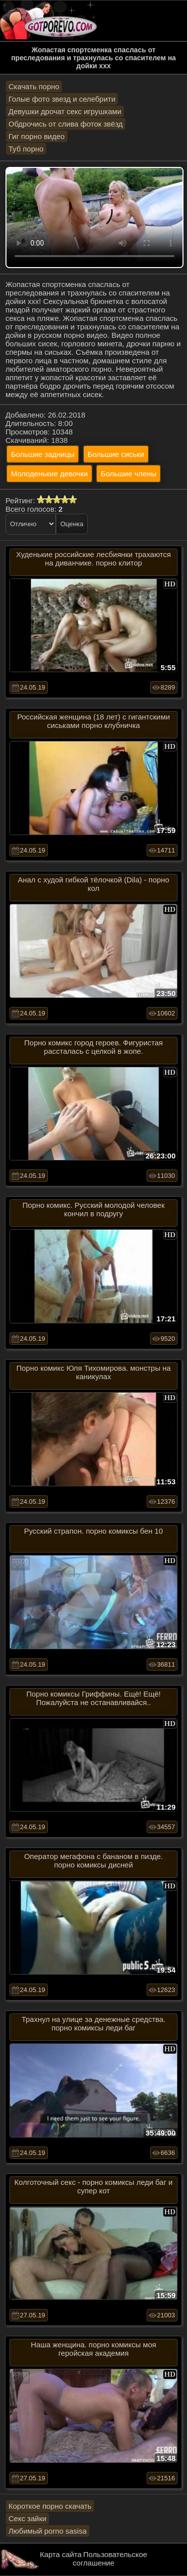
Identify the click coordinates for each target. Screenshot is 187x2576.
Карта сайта (61, 2554)
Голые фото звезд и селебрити (61, 99)
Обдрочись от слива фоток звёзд (65, 124)
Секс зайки (27, 2518)
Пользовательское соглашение (110, 2558)
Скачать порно (33, 86)
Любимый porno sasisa (47, 2531)
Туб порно (25, 148)
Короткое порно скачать (49, 2506)
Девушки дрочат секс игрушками (64, 111)
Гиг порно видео (36, 136)
